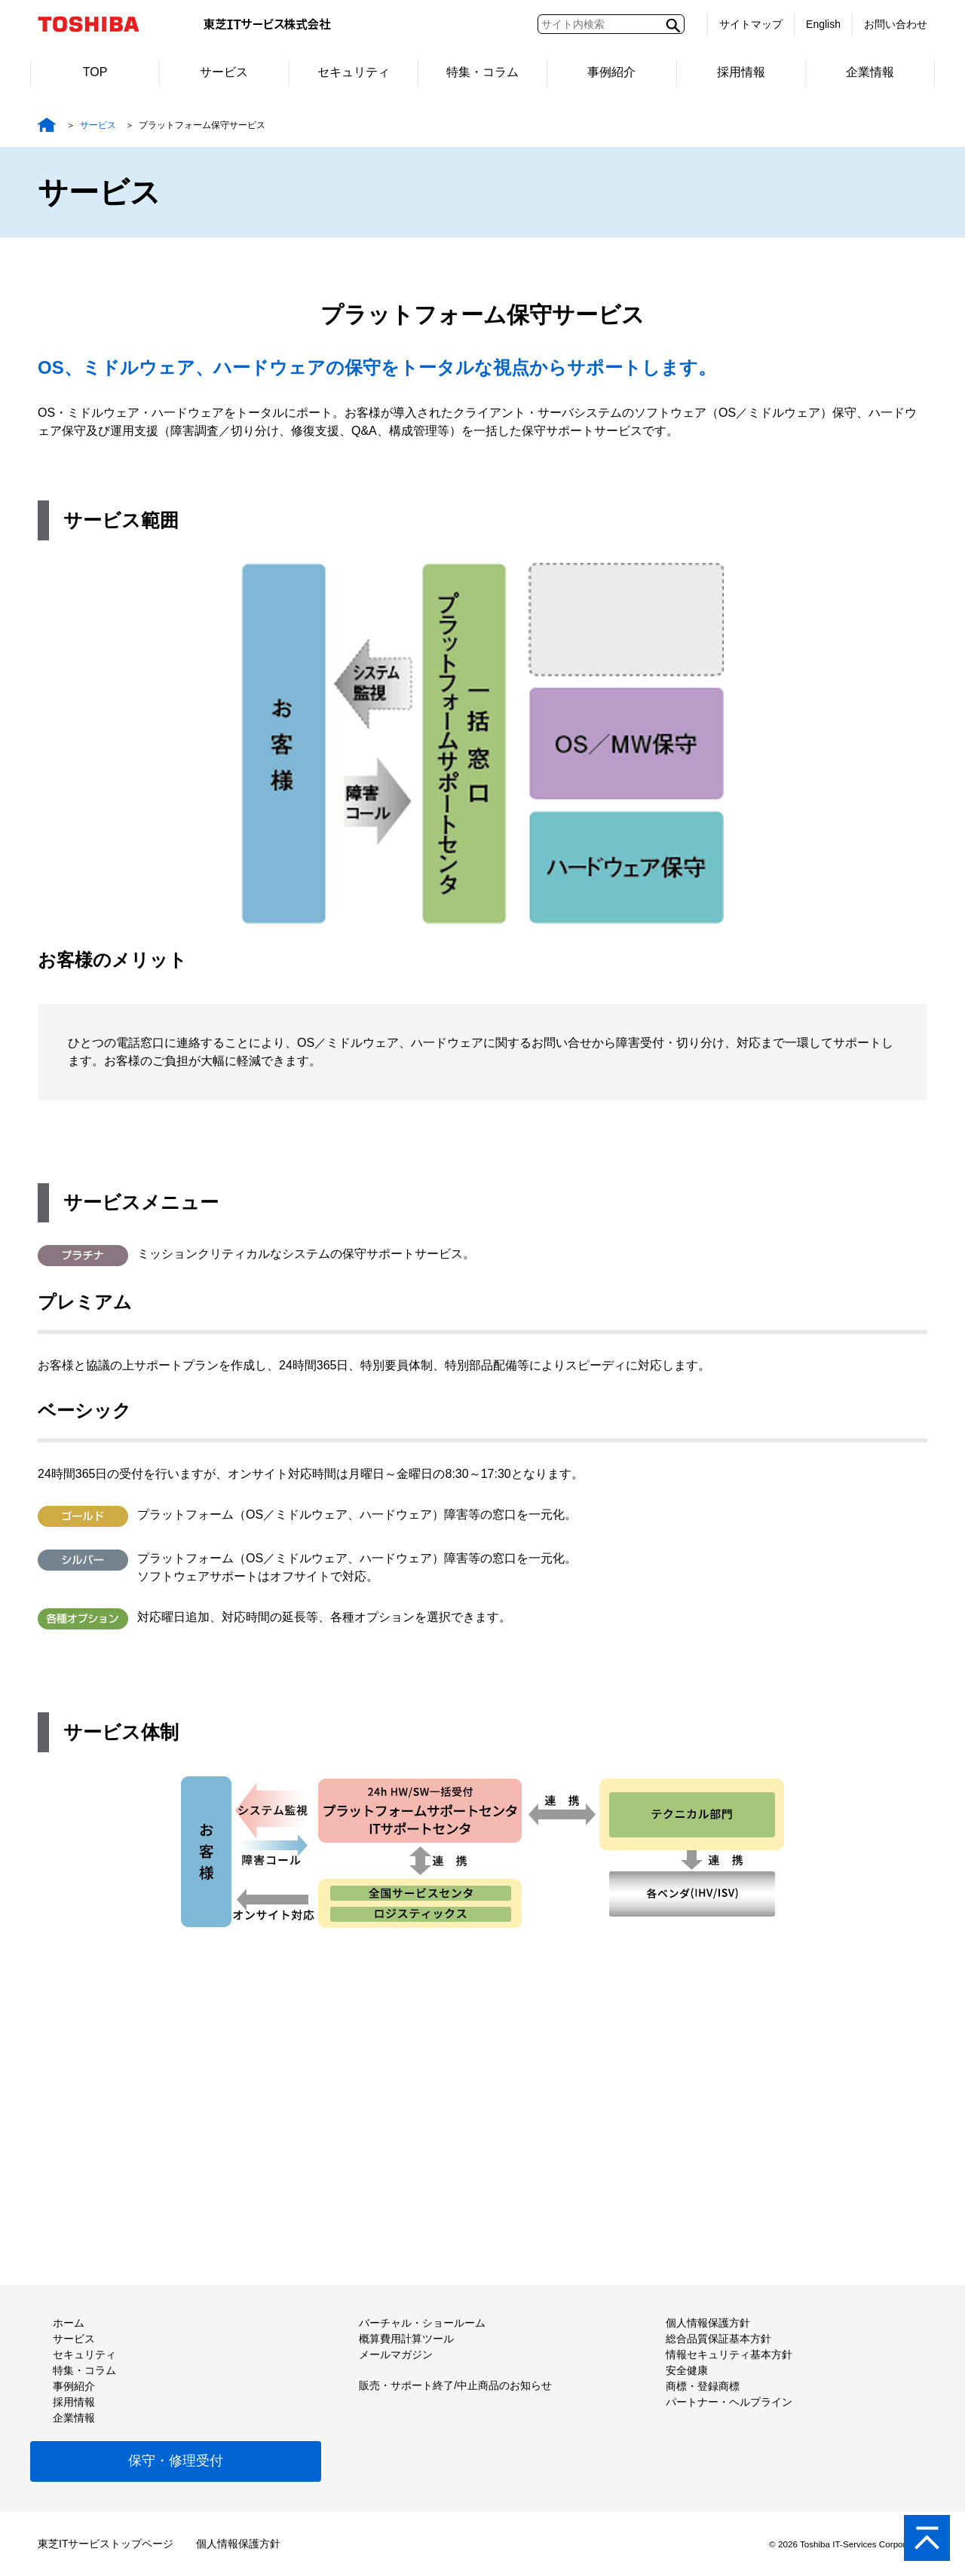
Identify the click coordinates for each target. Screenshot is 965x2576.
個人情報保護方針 (708, 2323)
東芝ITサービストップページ (105, 2544)
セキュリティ (353, 72)
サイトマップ (751, 24)
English (823, 24)
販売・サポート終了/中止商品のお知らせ (455, 2385)
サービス (224, 72)
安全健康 (687, 2370)
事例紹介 (611, 72)
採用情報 (741, 72)
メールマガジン (396, 2354)
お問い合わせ (895, 24)
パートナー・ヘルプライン (729, 2402)
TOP (95, 72)
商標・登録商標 (703, 2386)
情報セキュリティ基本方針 (729, 2354)
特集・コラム (482, 72)
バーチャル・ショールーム (422, 2323)
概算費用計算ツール (406, 2339)
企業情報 (870, 72)
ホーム (68, 2323)
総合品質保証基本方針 (718, 2339)
